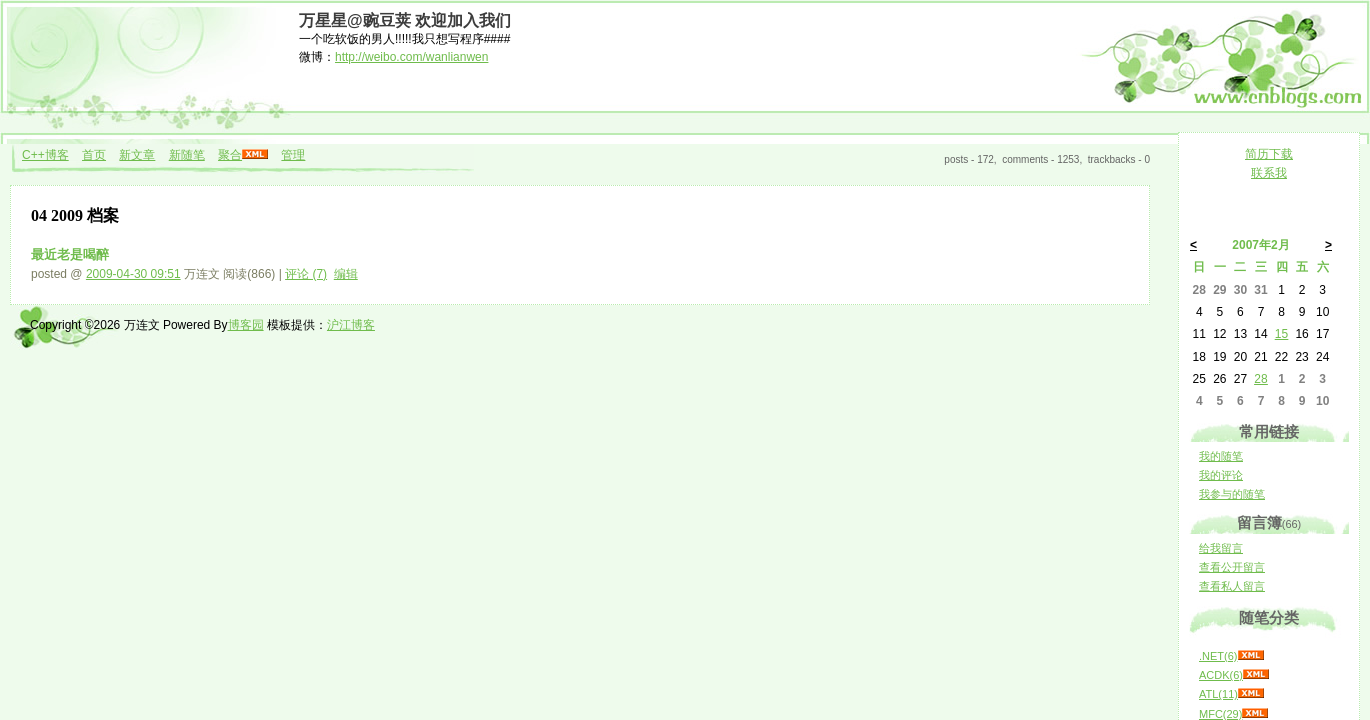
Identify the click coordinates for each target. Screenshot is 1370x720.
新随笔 (187, 155)
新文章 (137, 155)
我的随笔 (1221, 456)
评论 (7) (306, 274)
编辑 (346, 274)
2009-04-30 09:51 (133, 274)
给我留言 (1221, 548)
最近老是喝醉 (70, 254)
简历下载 (1269, 154)
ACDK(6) (1221, 675)
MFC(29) (1220, 714)
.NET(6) (1218, 656)
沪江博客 (351, 325)
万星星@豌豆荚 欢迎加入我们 (405, 20)
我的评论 (1221, 475)
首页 (94, 155)
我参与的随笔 (1232, 494)
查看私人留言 (1232, 586)
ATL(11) (1218, 694)
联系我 (1269, 173)
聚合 (230, 155)
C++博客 (45, 155)
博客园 (246, 325)
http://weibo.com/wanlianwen (411, 57)
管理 (293, 155)
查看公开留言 (1232, 567)
